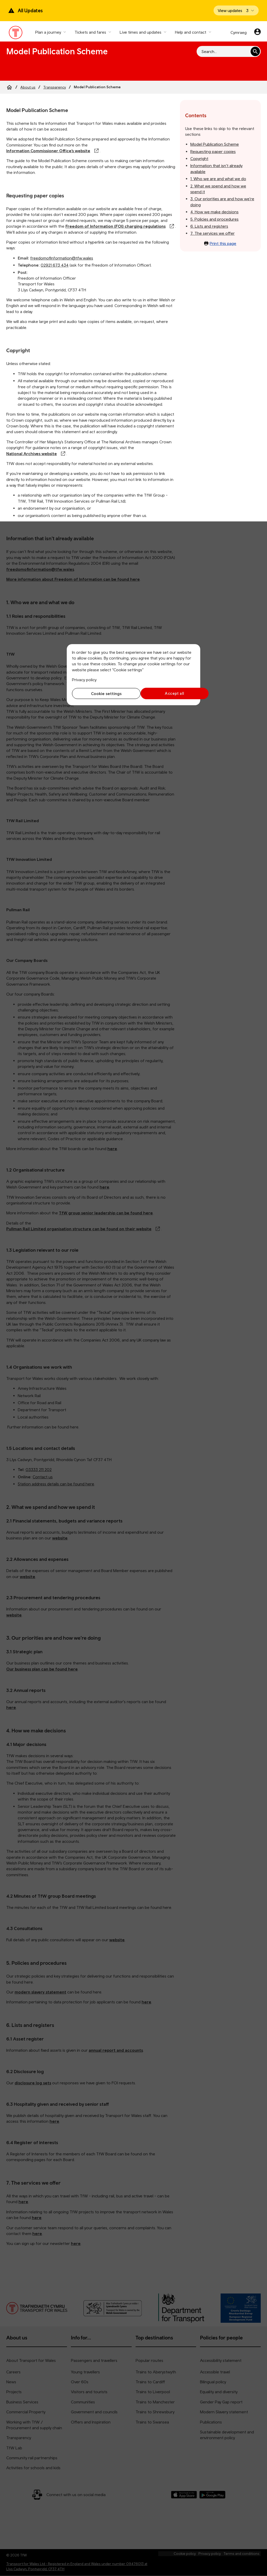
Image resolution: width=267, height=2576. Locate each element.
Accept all (165, 693)
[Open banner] (236, 10)
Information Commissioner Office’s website (48, 150)
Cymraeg (238, 32)
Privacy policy (84, 679)
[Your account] (257, 32)
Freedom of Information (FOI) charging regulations (115, 226)
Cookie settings (101, 693)
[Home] (9, 87)
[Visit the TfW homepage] (16, 34)
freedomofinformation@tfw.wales (61, 258)
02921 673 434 (55, 265)
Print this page (220, 243)
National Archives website (31, 453)
